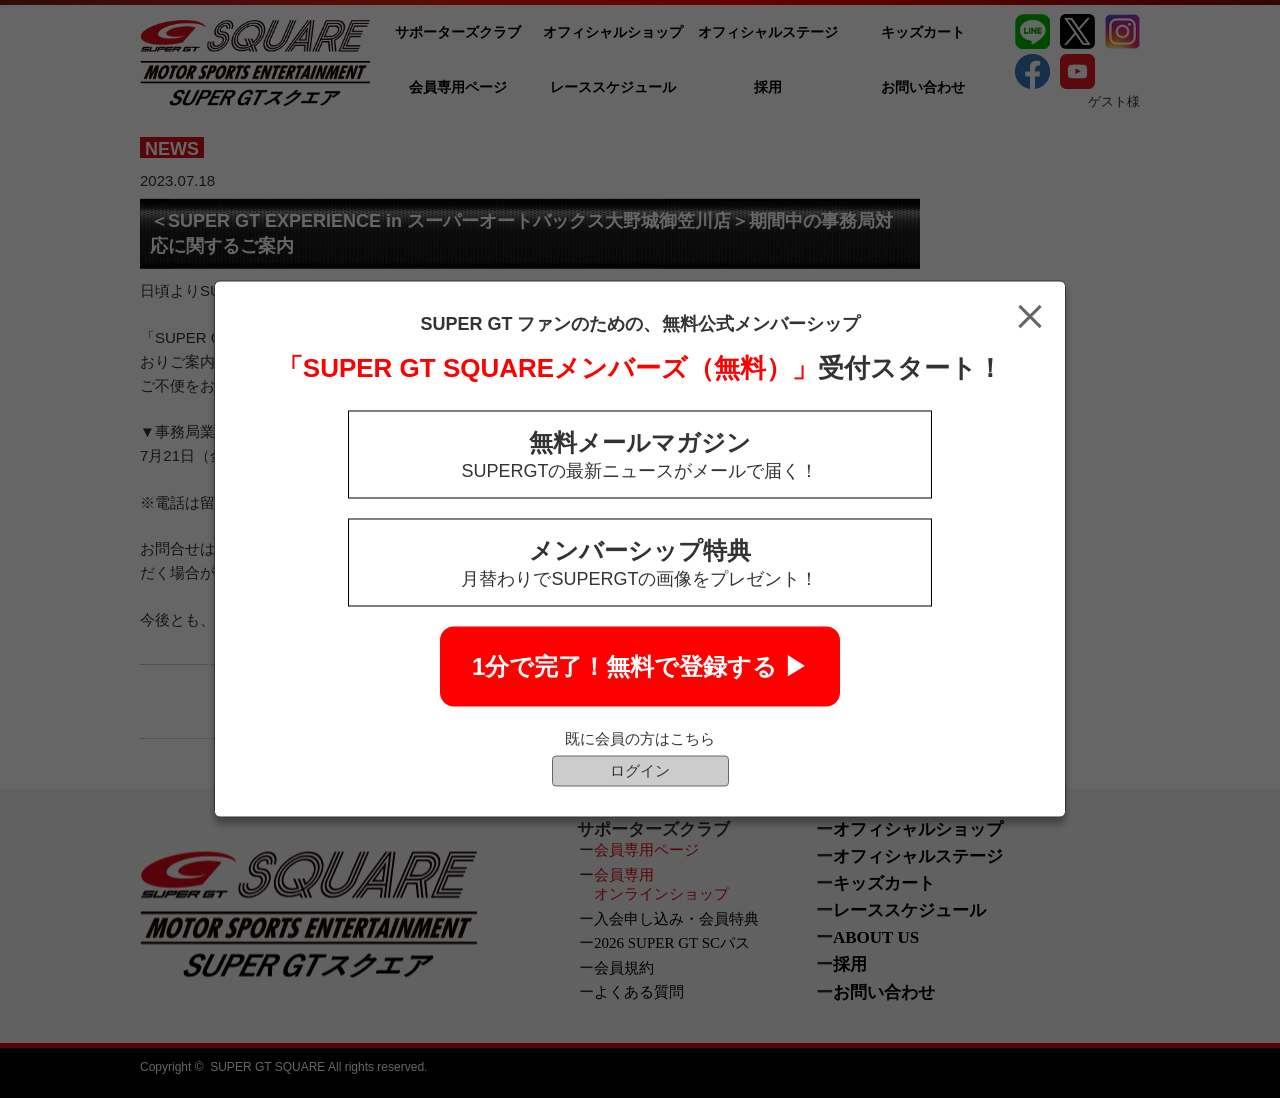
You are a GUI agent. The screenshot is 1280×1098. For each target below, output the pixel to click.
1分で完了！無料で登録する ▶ (640, 666)
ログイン (640, 770)
